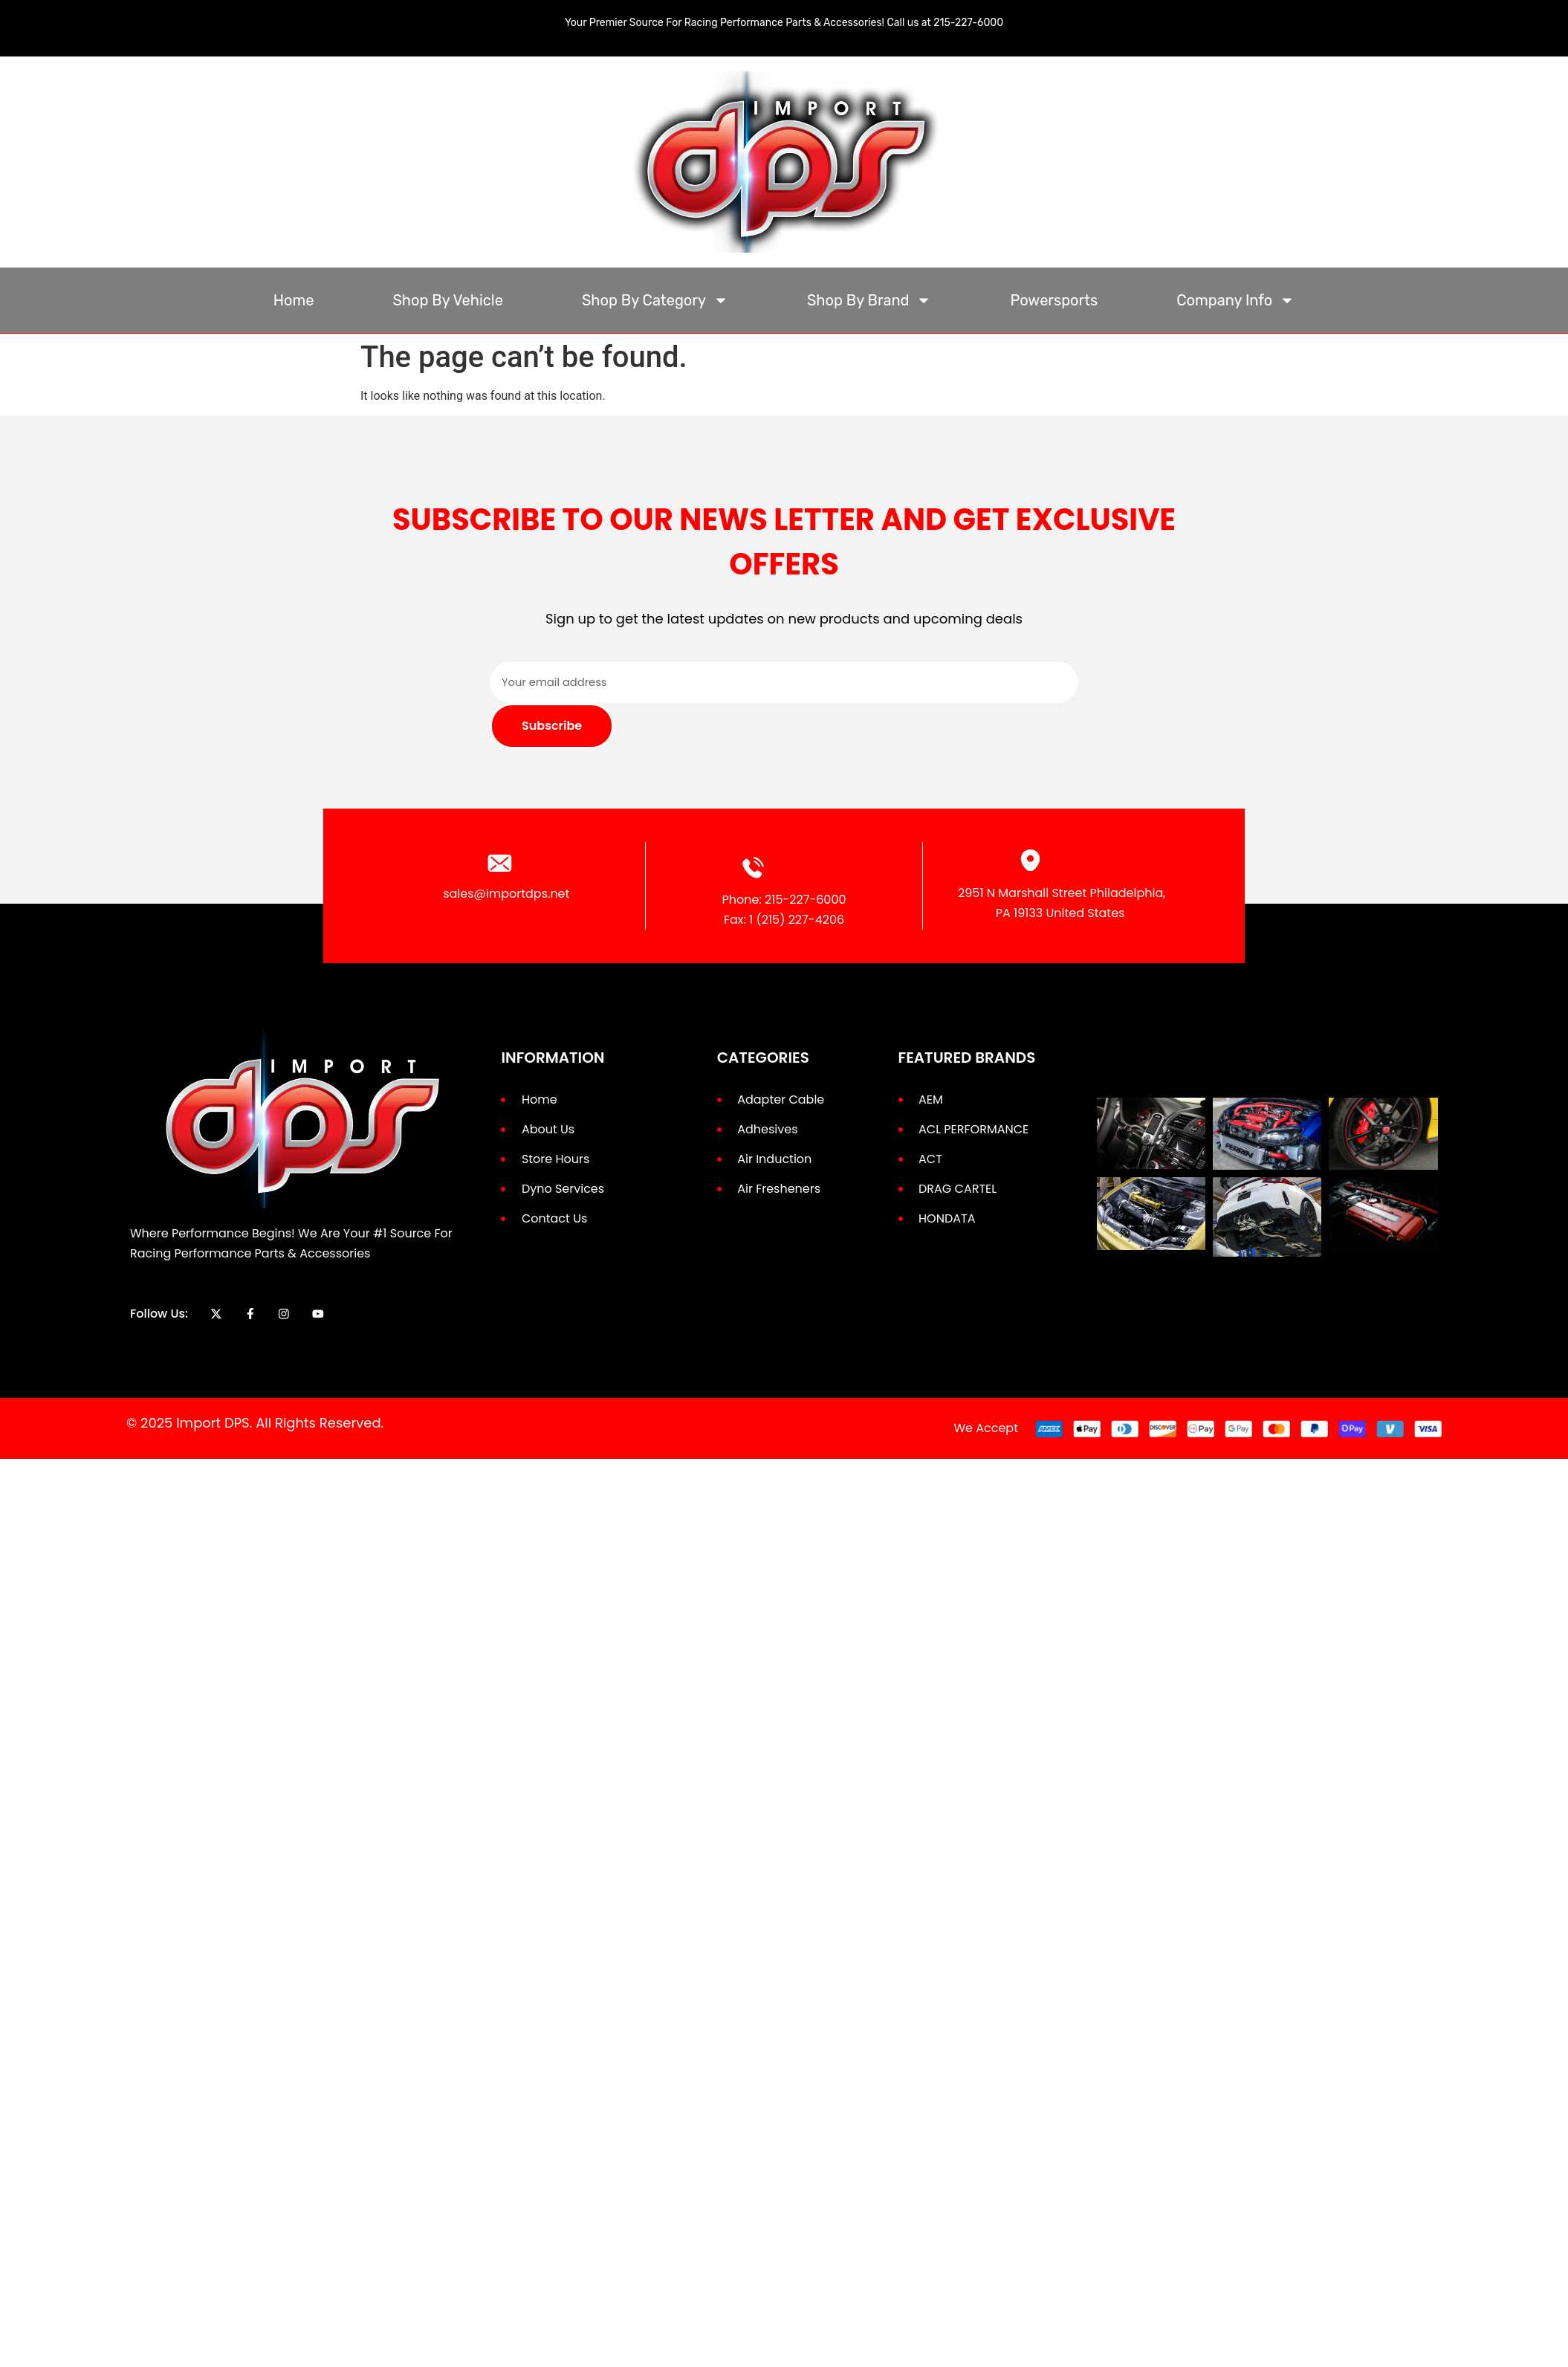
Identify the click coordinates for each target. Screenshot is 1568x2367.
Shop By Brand (869, 300)
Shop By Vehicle (447, 300)
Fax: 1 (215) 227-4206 (784, 919)
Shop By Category (655, 300)
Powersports (1054, 300)
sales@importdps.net (506, 893)
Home (293, 300)
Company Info (1235, 300)
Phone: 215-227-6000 (784, 899)
